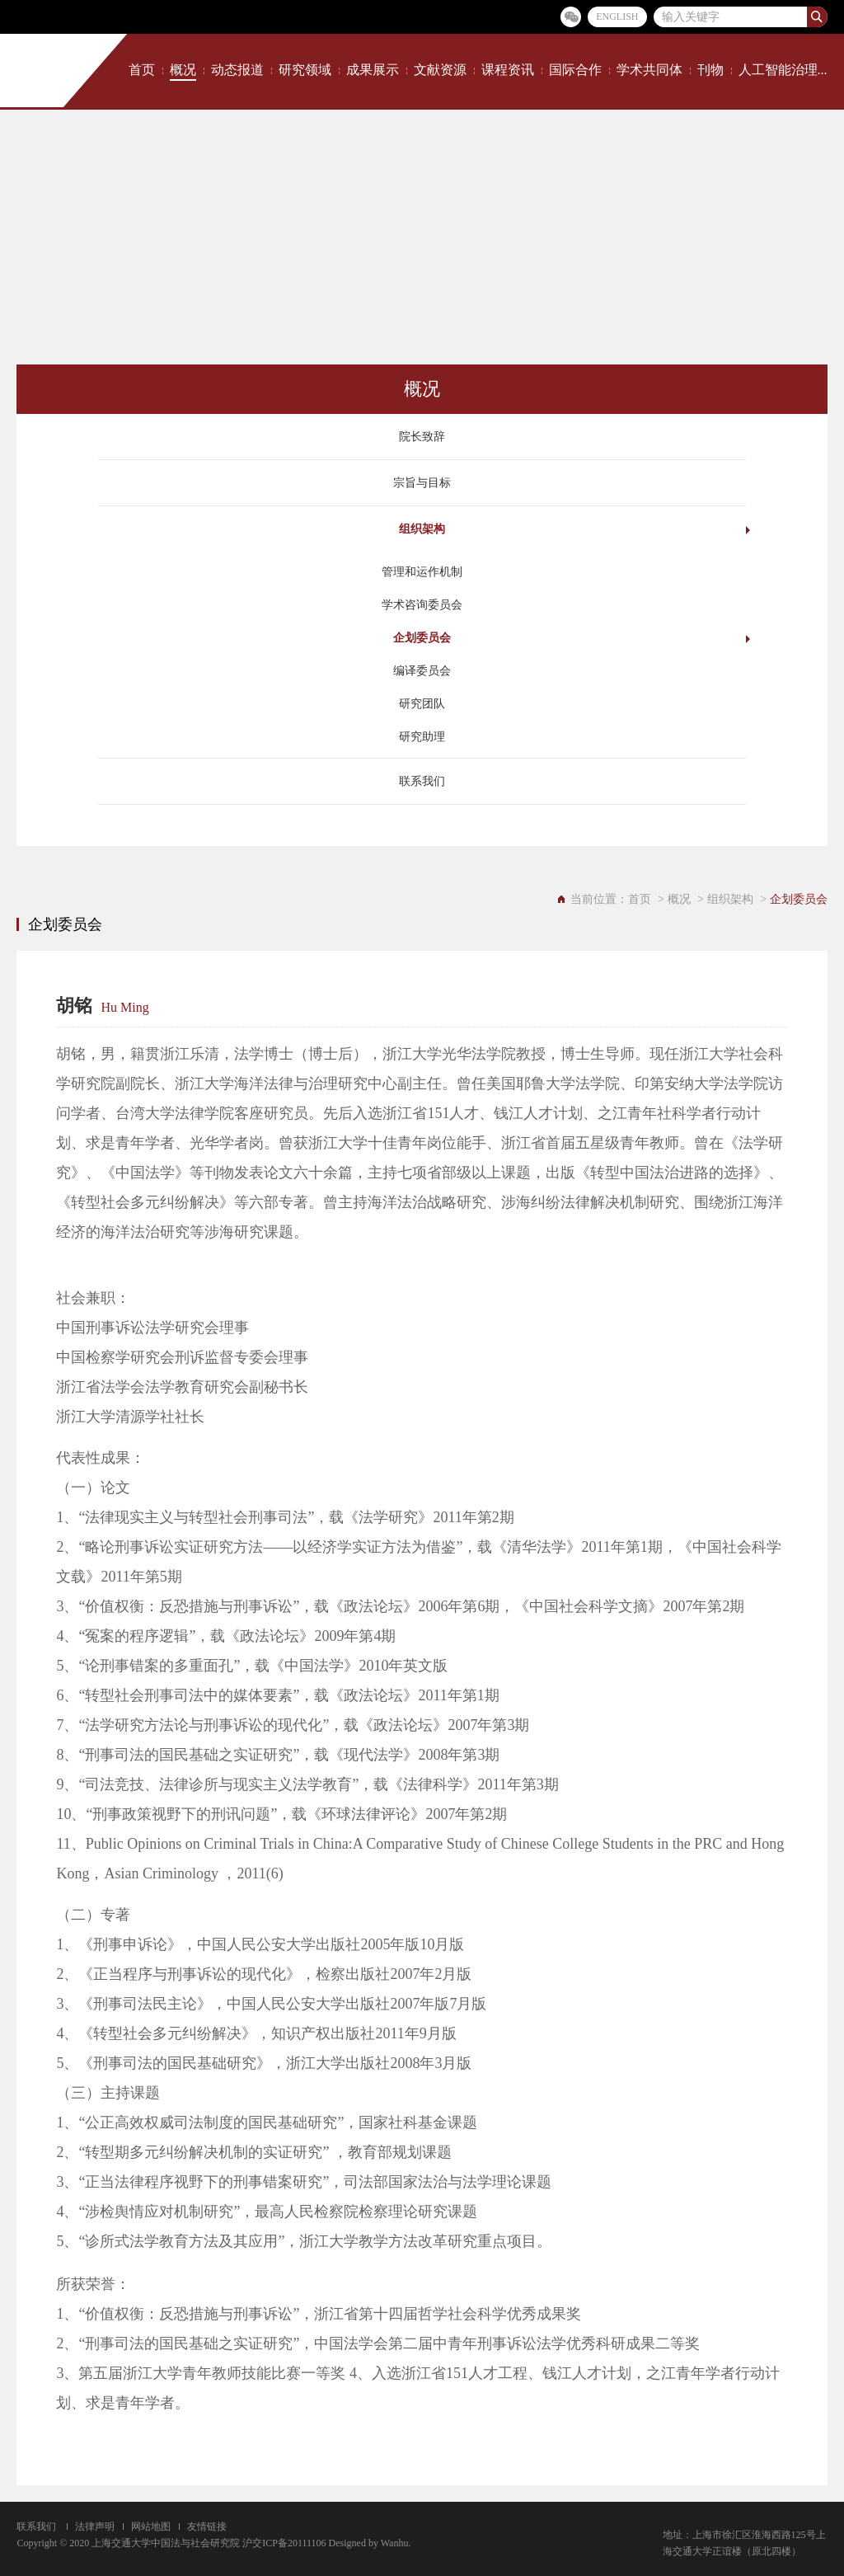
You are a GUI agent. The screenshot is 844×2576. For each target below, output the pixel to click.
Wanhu (395, 2543)
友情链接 (207, 2526)
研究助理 (422, 737)
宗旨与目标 (422, 483)
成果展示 (372, 70)
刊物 (710, 70)
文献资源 (440, 70)
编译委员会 (422, 671)
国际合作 (575, 70)
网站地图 (151, 2526)
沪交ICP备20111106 (284, 2543)
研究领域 (305, 70)
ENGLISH (617, 16)
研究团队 (422, 704)
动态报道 (237, 70)
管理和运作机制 (422, 572)
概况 (183, 70)
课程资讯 (507, 70)
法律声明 (95, 2526)
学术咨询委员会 (422, 605)
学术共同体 (649, 70)
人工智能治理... (783, 70)
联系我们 (422, 781)
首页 (142, 70)
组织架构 (422, 529)
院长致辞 (422, 436)
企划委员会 (422, 638)
